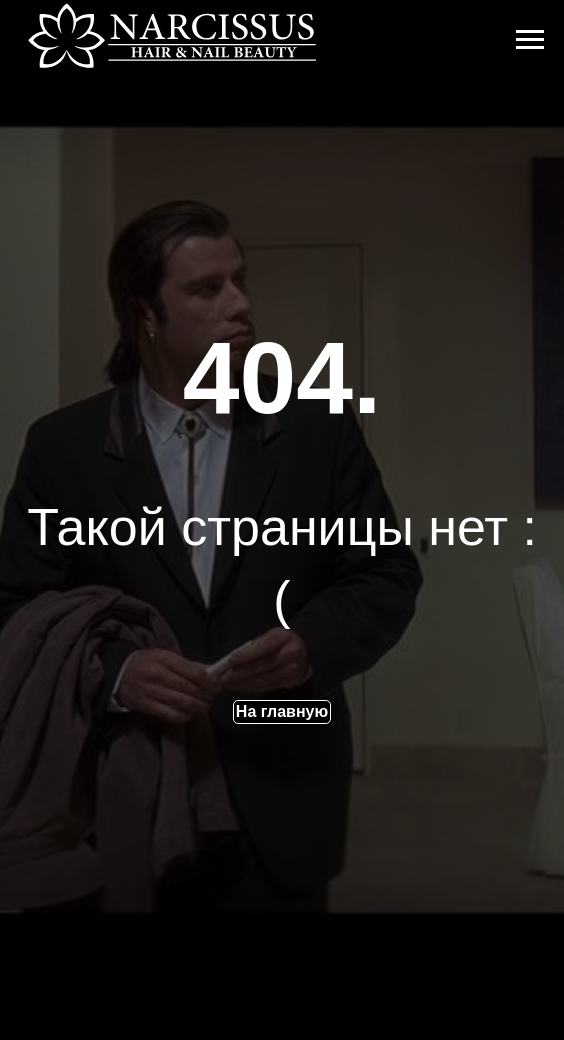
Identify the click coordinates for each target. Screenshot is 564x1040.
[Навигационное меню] (530, 40)
